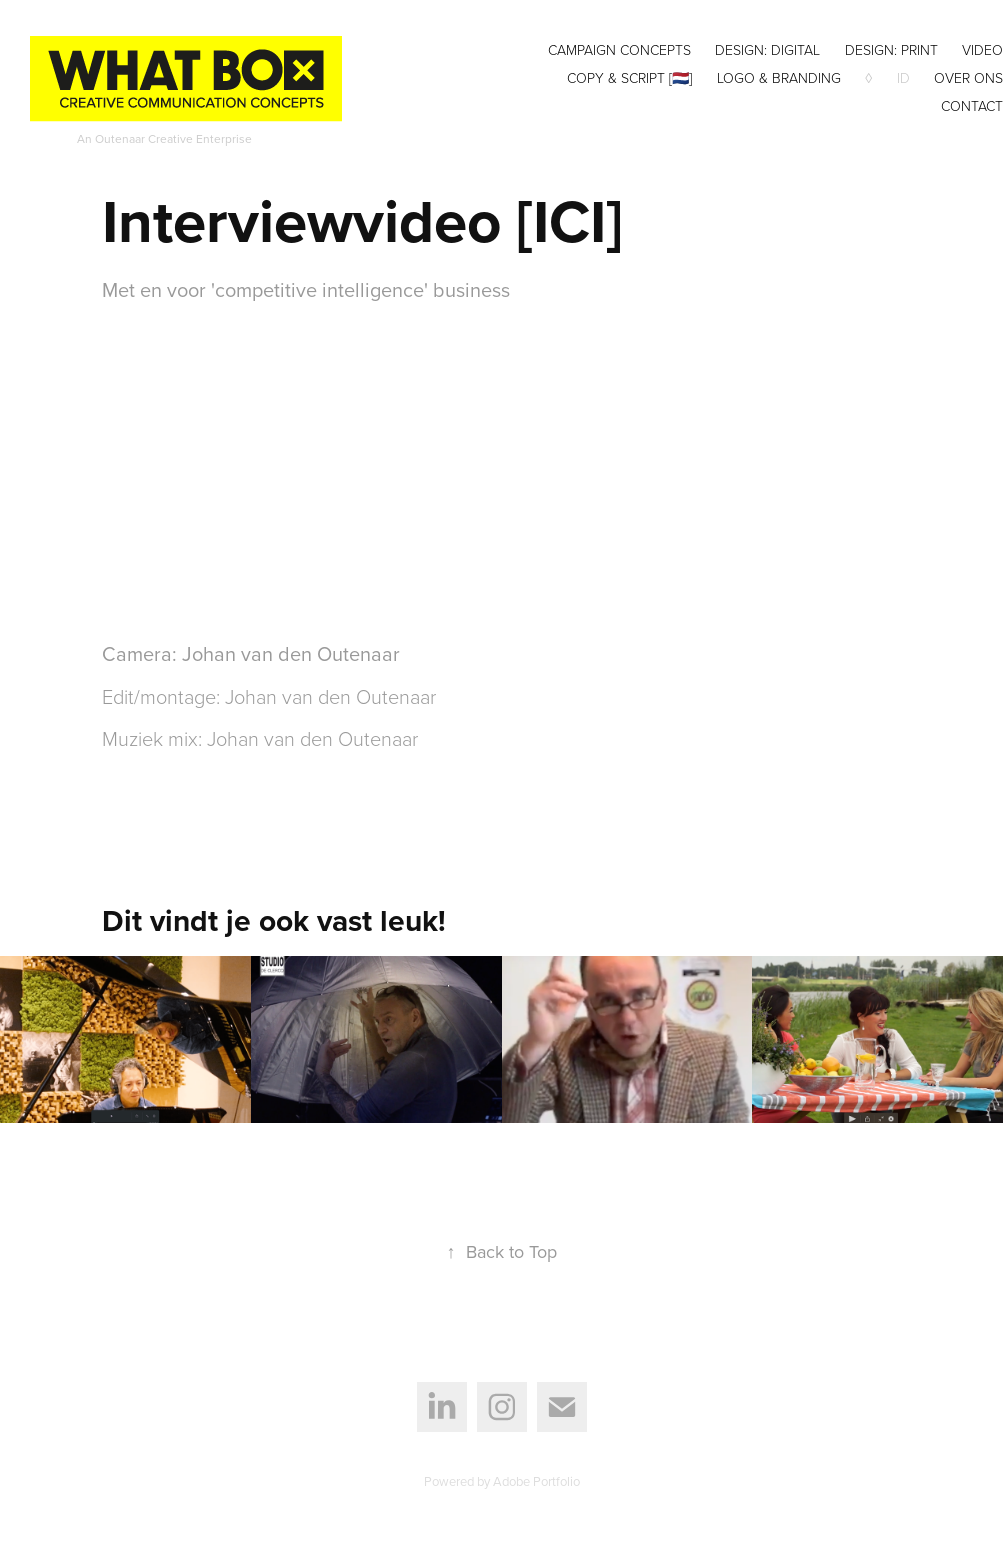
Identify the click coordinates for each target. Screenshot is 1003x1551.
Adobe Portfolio (536, 1481)
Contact (972, 105)
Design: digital (767, 49)
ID (903, 77)
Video (982, 49)
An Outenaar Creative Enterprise (164, 138)
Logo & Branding (779, 77)
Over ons (968, 77)
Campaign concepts (619, 49)
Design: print (891, 49)
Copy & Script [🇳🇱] (629, 77)
